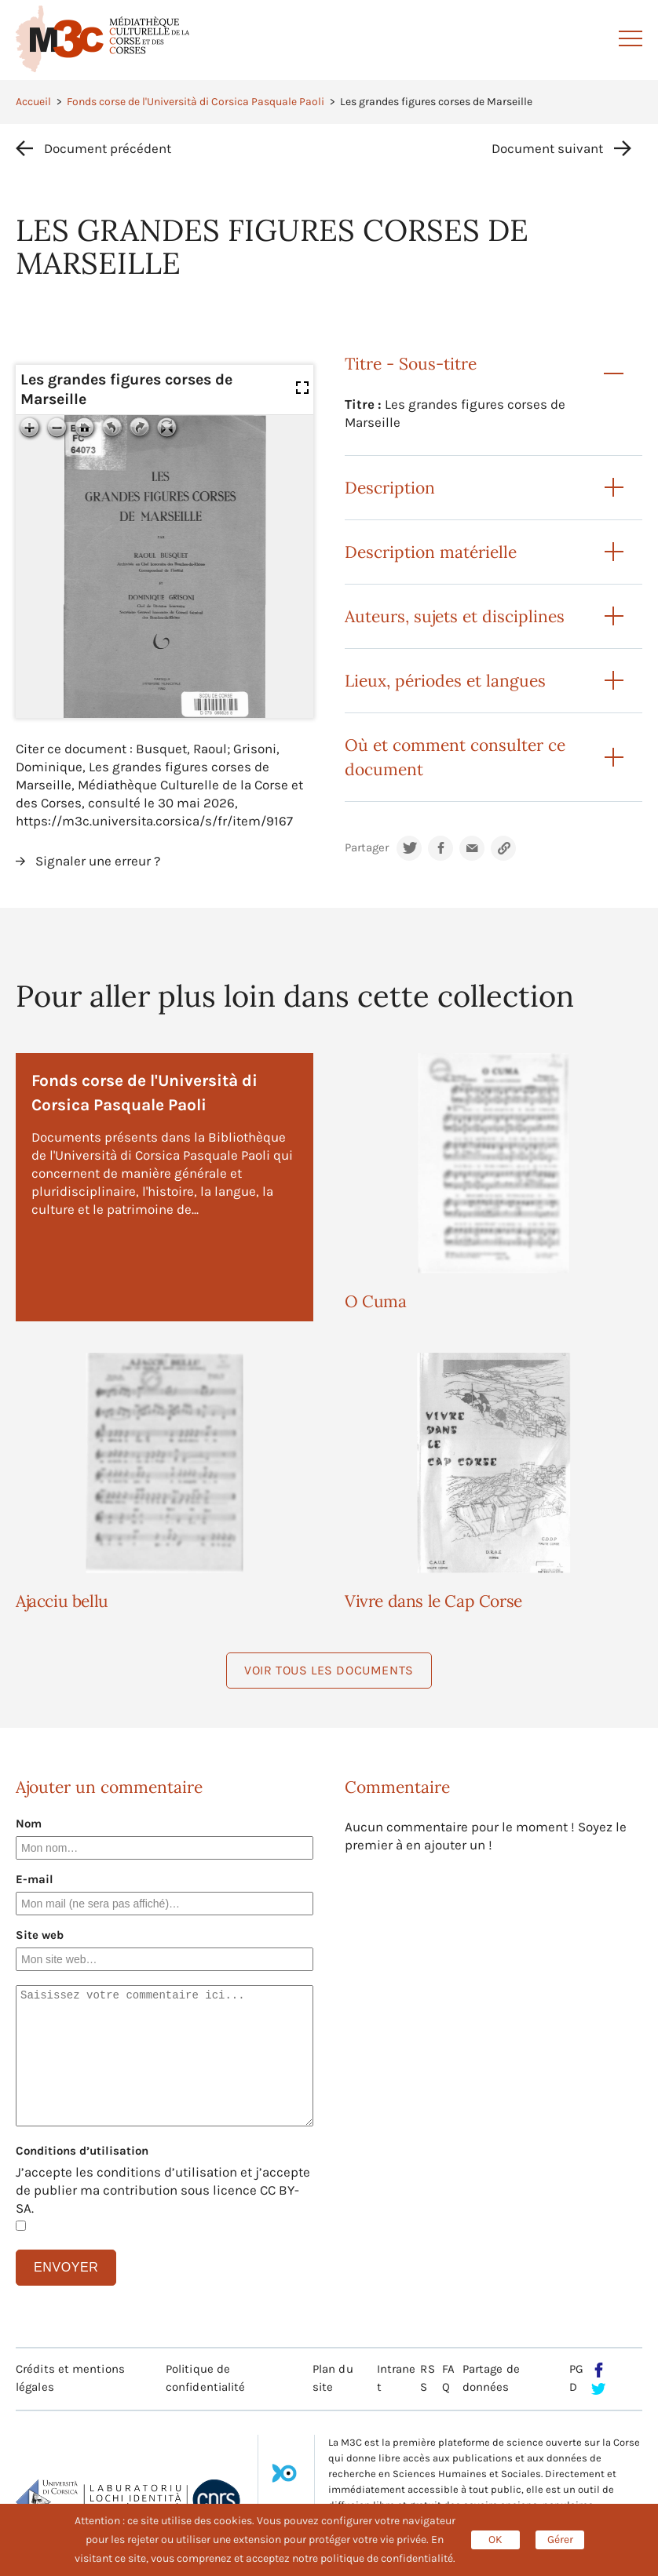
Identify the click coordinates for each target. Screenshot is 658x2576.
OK (495, 2539)
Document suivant (547, 148)
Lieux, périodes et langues (445, 680)
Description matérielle (431, 552)
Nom (29, 1823)
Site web (40, 1935)
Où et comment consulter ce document (455, 757)
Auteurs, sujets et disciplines (455, 616)
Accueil (33, 101)
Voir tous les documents (329, 1670)
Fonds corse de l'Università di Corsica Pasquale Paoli (195, 101)
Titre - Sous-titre (411, 363)
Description (390, 487)
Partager (367, 848)
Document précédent (107, 148)
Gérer (560, 2539)
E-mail (34, 1879)
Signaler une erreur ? (97, 861)
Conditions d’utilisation (82, 2151)
